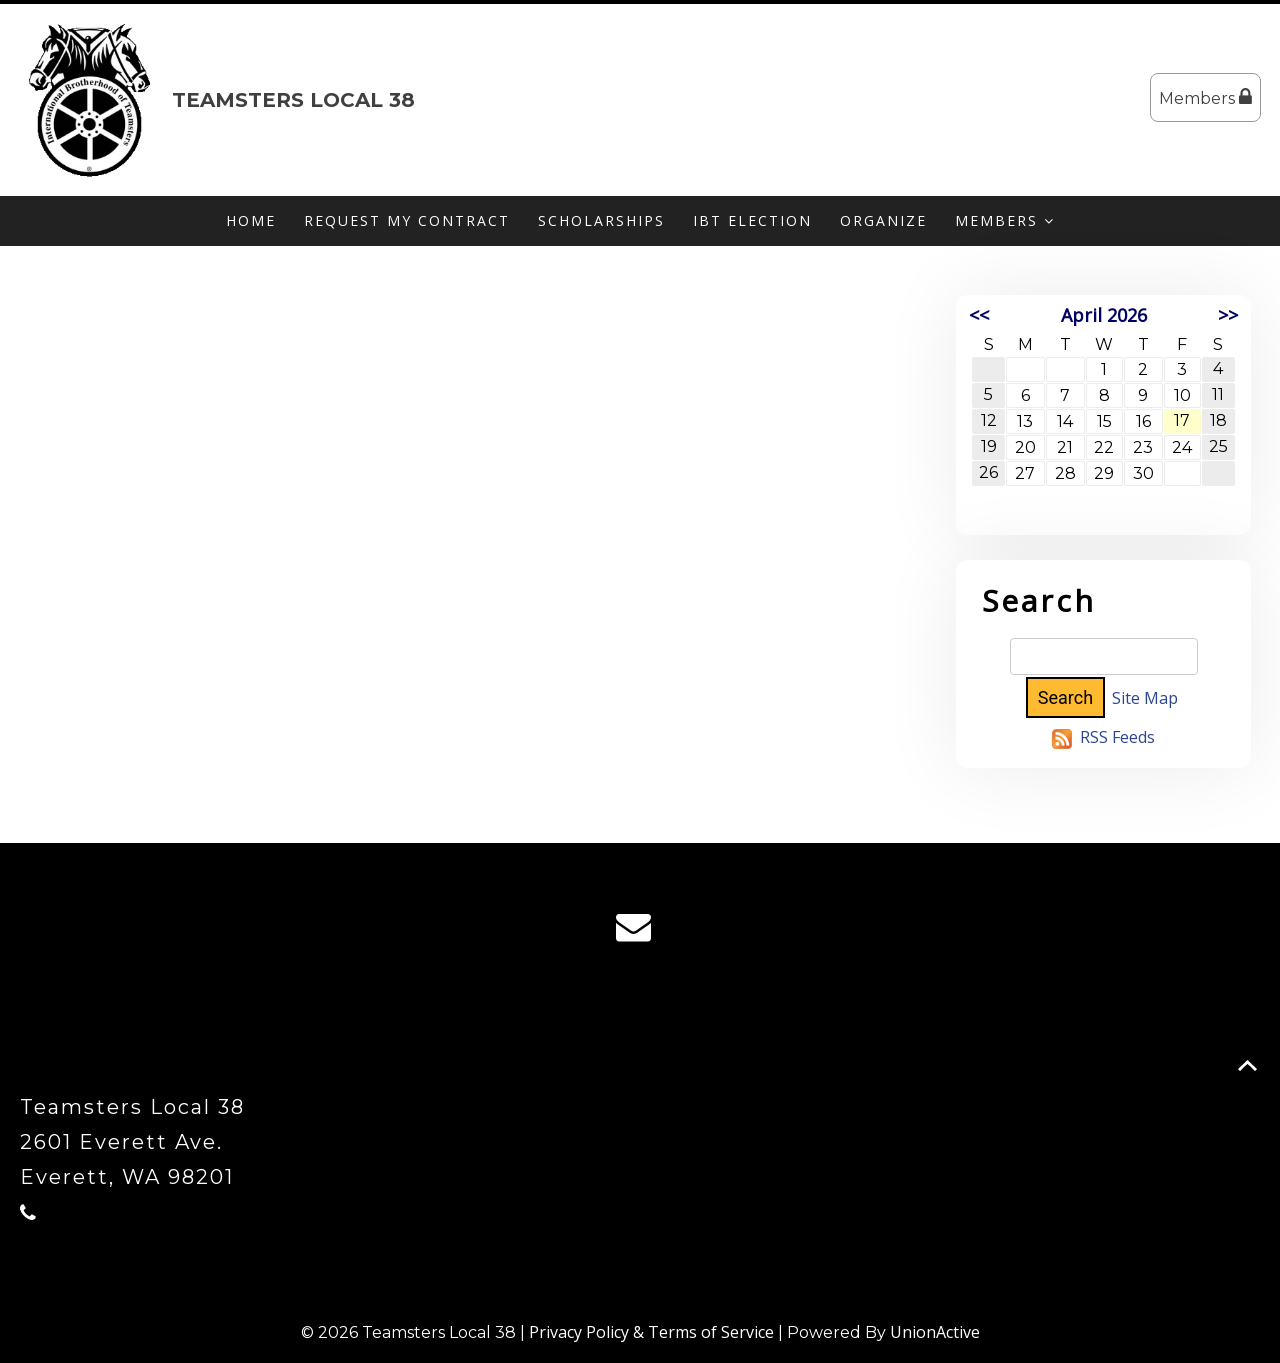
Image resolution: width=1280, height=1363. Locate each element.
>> (1228, 315)
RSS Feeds (1117, 737)
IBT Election (752, 220)
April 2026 (1104, 315)
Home (251, 220)
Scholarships (601, 220)
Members (1205, 97)
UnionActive (935, 1332)
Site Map (1145, 698)
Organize (883, 220)
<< (979, 315)
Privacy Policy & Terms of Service (651, 1332)
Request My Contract (407, 220)
